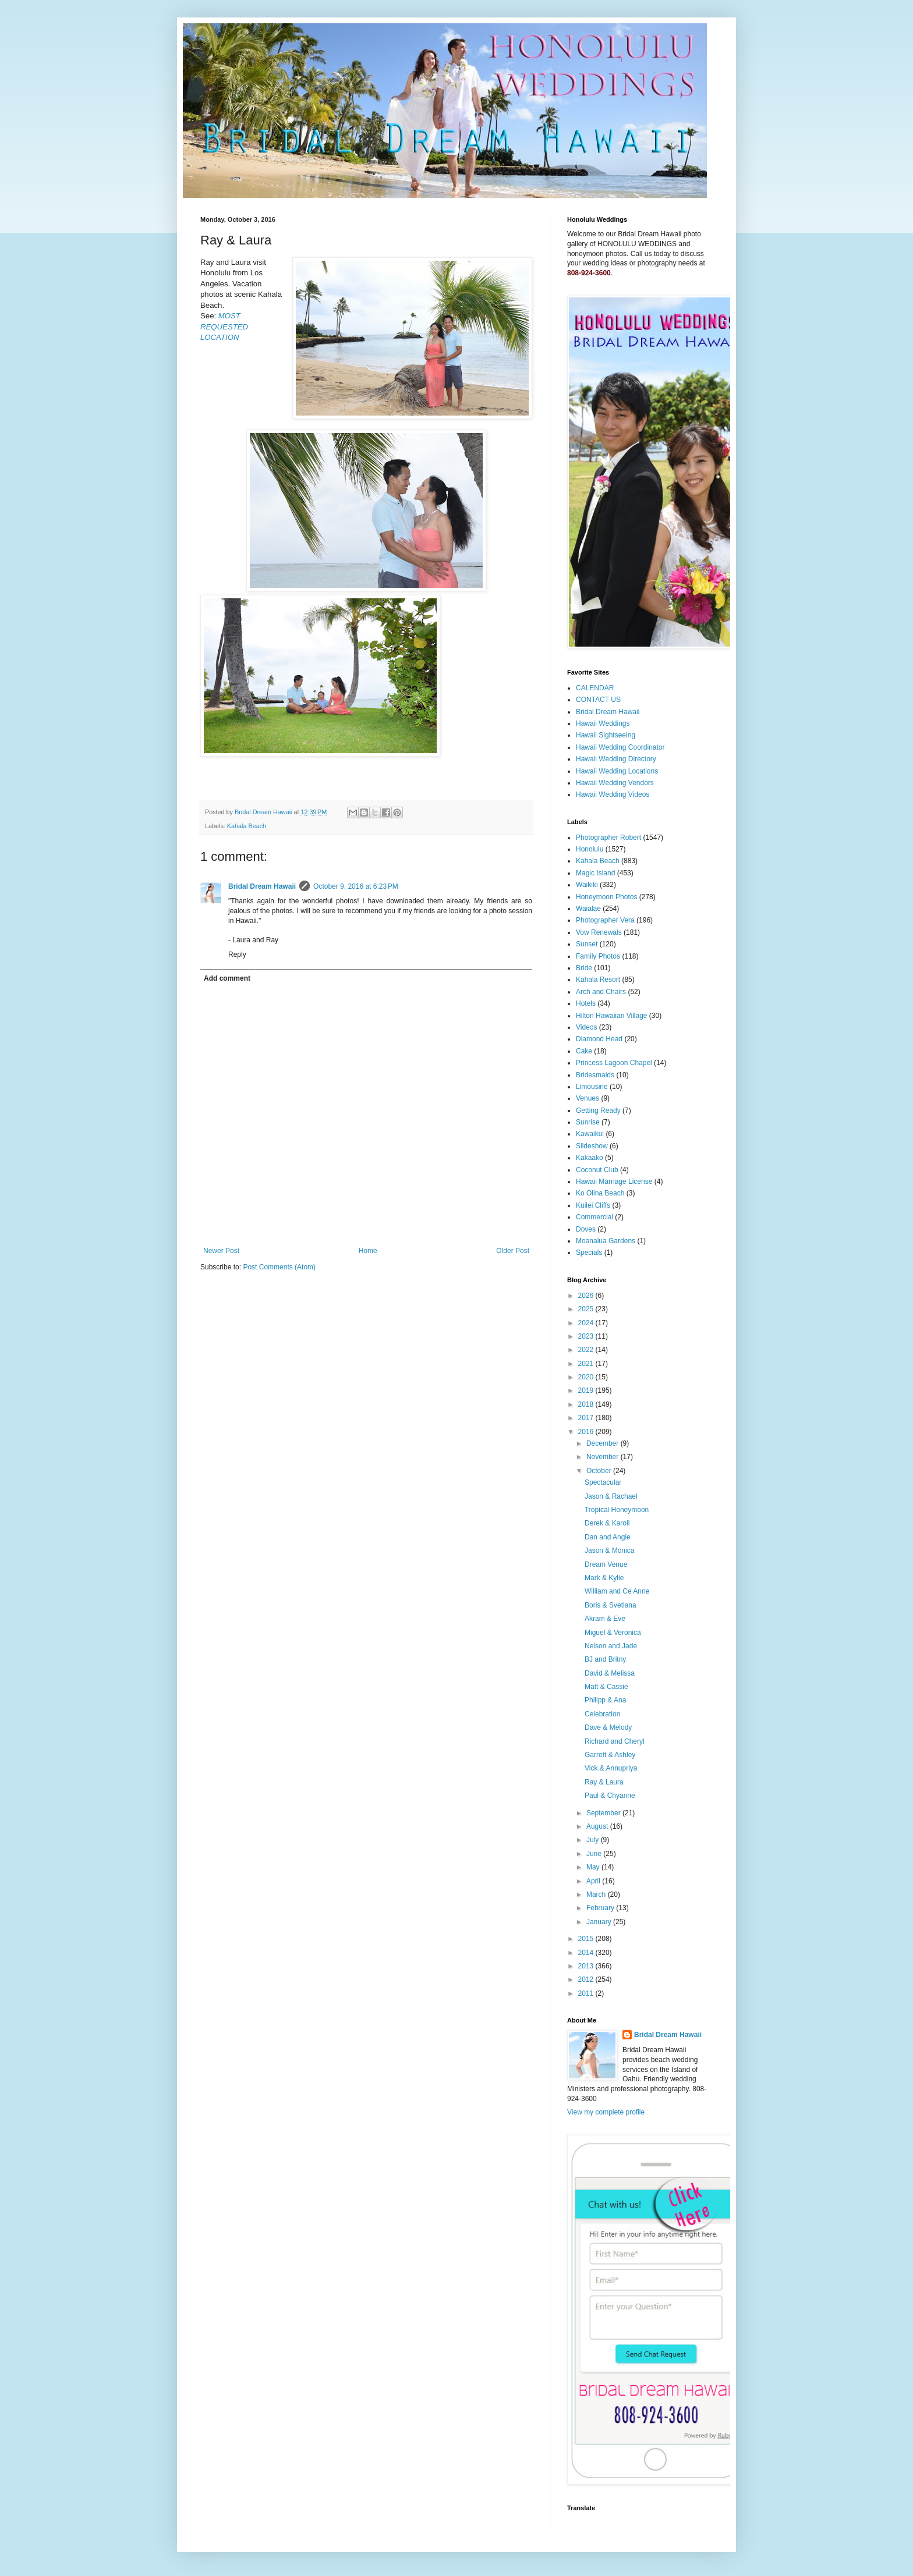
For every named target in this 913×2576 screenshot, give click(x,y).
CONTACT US (598, 700)
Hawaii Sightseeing (605, 735)
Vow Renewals (599, 932)
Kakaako (589, 1158)
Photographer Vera (605, 920)
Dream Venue (606, 1564)
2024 (587, 1323)
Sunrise (588, 1122)
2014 (587, 1953)
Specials (589, 1252)
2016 (587, 1432)
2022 (587, 1350)
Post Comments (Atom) (279, 1267)
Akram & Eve (605, 1619)
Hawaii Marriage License (614, 1181)
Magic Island (595, 873)
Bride (584, 968)
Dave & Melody (608, 1727)
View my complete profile (606, 2112)
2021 (587, 1364)
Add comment (227, 978)
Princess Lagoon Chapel (614, 1063)
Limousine (592, 1087)
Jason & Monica (609, 1550)
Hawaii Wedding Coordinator (620, 747)
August (598, 1826)
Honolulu (589, 849)
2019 (587, 1390)
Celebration (602, 1714)
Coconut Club (597, 1170)
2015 (587, 1939)
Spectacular (603, 1482)
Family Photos (598, 956)
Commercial (594, 1217)
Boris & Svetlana (610, 1605)
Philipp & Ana (605, 1700)
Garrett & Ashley (610, 1755)
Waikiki (587, 885)
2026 (587, 1295)
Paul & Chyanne (610, 1795)
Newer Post (221, 1251)
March (597, 1894)
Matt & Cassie (606, 1687)
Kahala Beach (246, 825)
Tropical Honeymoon (617, 1510)
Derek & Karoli (607, 1523)
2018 (587, 1404)
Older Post (512, 1251)
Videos (586, 1027)
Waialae (588, 908)
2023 (587, 1336)
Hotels (586, 1003)
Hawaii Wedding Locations (617, 771)
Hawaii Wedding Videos (612, 794)
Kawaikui (590, 1134)
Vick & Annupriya (611, 1768)
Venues (587, 1098)
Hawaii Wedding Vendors (615, 783)
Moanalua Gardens (605, 1241)
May (593, 1867)
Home (368, 1251)
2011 (587, 1993)
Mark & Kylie (604, 1578)
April (594, 1881)
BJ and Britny (605, 1659)
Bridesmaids (595, 1075)
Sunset (586, 944)
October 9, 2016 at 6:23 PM (355, 886)
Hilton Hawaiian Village (611, 1016)
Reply (237, 954)
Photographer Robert (608, 837)
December (603, 1443)
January (599, 1922)
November (603, 1457)
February (601, 1908)
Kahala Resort (598, 979)
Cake (584, 1051)
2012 (587, 1979)
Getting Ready (598, 1110)
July (593, 1840)
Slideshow (592, 1146)
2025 (587, 1309)
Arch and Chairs (601, 992)
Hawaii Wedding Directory (616, 759)
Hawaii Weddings (603, 723)
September (604, 1813)
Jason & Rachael (611, 1496)
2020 (587, 1377)
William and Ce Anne (617, 1591)
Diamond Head (599, 1039)
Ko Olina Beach (600, 1193)
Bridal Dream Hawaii (262, 886)
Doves (586, 1229)
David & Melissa (610, 1673)
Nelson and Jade (611, 1646)
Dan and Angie (608, 1537)
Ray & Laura (604, 1782)
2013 (587, 1966)
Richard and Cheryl (615, 1741)
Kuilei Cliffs (593, 1205)
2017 (587, 1418)
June (594, 1854)
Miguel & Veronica (613, 1632)
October (599, 1471)
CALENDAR (595, 688)
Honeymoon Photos (606, 897)
